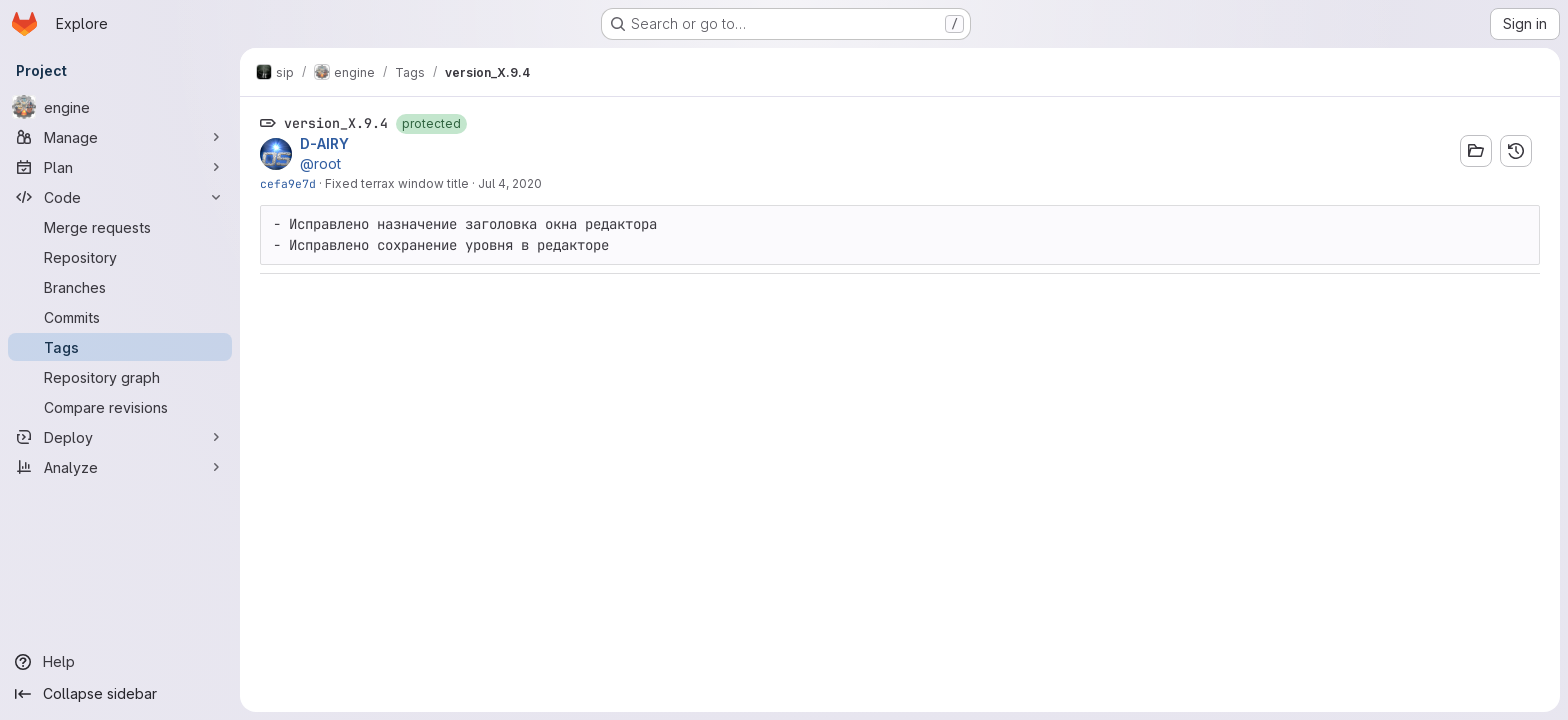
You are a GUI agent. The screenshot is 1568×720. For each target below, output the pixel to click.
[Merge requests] (120, 227)
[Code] (120, 197)
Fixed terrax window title (397, 183)
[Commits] (120, 317)
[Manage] (120, 137)
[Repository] (120, 257)
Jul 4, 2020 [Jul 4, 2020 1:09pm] (510, 183)
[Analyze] (120, 467)
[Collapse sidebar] (120, 694)
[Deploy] (120, 437)
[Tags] (120, 347)
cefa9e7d (288, 183)
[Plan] (120, 167)
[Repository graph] (120, 377)
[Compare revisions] (120, 407)
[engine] (120, 107)
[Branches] (120, 287)
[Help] (120, 662)
